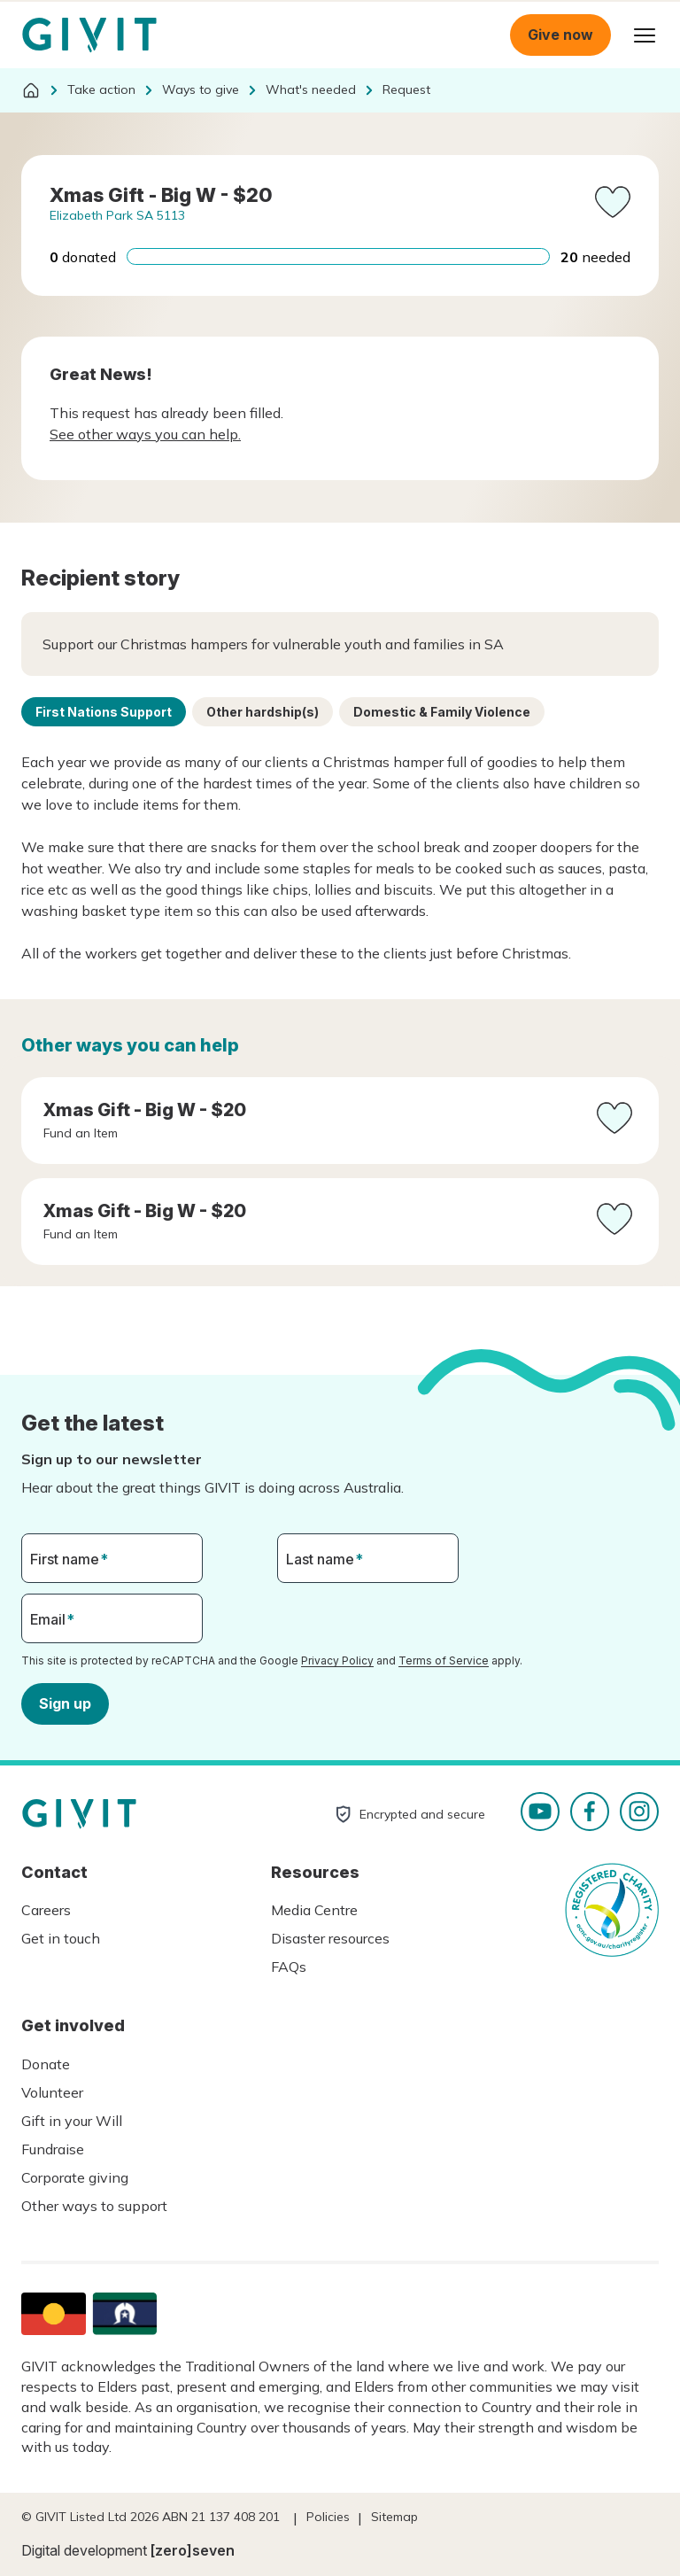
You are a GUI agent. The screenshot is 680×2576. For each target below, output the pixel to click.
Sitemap (394, 2517)
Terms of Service (443, 1660)
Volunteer (52, 2092)
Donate (45, 2064)
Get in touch (60, 1938)
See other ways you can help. (145, 434)
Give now (560, 34)
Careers (46, 1910)
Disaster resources (330, 1938)
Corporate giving (74, 2177)
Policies (328, 2517)
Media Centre (314, 1910)
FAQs (288, 1966)
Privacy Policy (337, 1660)
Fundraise (52, 2149)
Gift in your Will (71, 2121)
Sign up (65, 1703)
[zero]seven (193, 2550)
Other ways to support (94, 2206)
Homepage (89, 35)
